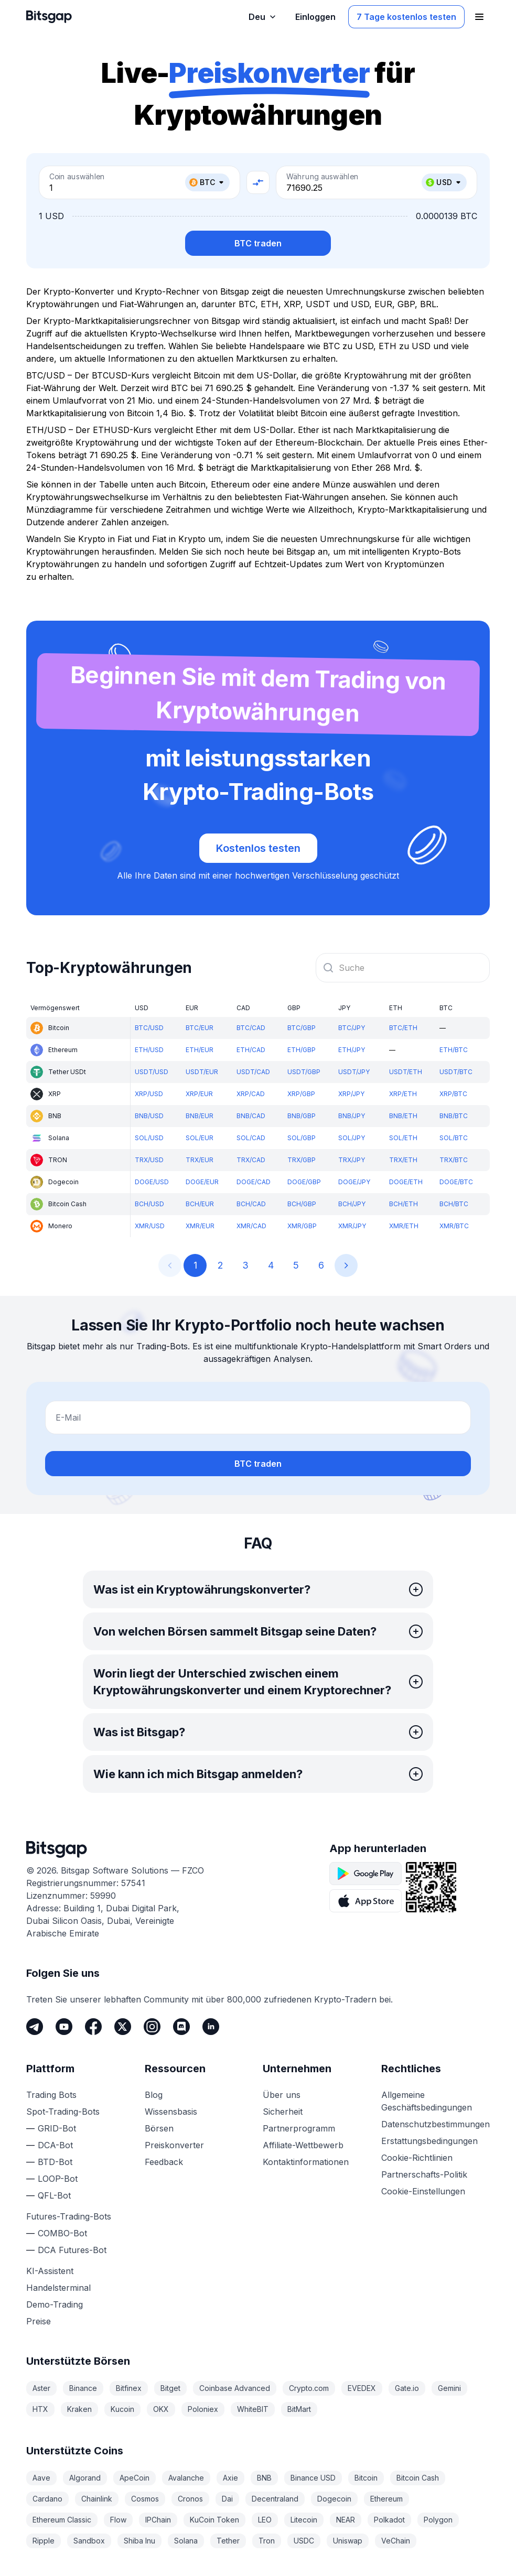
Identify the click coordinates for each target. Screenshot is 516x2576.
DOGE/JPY (354, 1182)
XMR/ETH (403, 1226)
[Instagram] (152, 2026)
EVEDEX (362, 2388)
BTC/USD (149, 1028)
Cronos (190, 2498)
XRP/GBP (301, 1094)
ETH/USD (149, 1050)
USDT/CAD (253, 1072)
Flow (118, 2519)
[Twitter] (122, 2026)
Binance (83, 2388)
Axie (230, 2477)
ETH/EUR (199, 1050)
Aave (41, 2477)
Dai (227, 2498)
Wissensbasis (171, 2111)
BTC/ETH (403, 1028)
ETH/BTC (453, 1050)
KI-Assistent (49, 2271)
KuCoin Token (214, 2519)
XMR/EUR (200, 1226)
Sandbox (89, 2540)
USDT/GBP (303, 1072)
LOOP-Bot (58, 2178)
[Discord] (181, 2026)
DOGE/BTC (456, 1182)
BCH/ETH (403, 1204)
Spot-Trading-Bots (63, 2111)
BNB (264, 2477)
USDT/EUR (202, 1072)
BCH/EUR (200, 1204)
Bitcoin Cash (417, 2477)
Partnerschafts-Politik (424, 2174)
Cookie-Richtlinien (417, 2157)
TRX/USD (149, 1160)
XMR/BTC (454, 1226)
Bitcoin (366, 2477)
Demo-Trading (54, 2304)
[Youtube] (64, 2026)
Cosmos (145, 2498)
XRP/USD (149, 1094)
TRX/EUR (199, 1160)
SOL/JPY (351, 1138)
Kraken (79, 2409)
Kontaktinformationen (306, 2162)
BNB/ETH (403, 1116)
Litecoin (304, 2519)
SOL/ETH (403, 1138)
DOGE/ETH (406, 1182)
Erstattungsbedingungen (429, 2141)
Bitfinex (129, 2388)
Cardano (47, 2498)
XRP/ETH (403, 1094)
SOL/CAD (250, 1138)
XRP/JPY (351, 1094)
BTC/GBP (301, 1028)
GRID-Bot (57, 2128)
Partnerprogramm (299, 2128)
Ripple (44, 2540)
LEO (265, 2519)
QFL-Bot (54, 2195)
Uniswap (347, 2540)
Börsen (159, 2128)
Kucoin (122, 2409)
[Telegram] (34, 2026)
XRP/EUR (199, 1094)
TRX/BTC (453, 1160)
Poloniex (203, 2409)
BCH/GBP (301, 1204)
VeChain (395, 2540)
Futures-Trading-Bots (68, 2216)
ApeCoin (134, 2477)
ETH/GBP (301, 1050)
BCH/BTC (453, 1204)
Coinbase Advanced (234, 2388)
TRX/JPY (351, 1160)
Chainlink (96, 2498)
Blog (154, 2095)
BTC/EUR (199, 1028)
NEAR (345, 2519)
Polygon (438, 2519)
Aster (41, 2388)
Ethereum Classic (62, 2519)
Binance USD (313, 2477)
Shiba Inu (139, 2540)
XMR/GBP (302, 1226)
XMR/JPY (352, 1226)
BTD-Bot (55, 2162)
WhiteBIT (252, 2409)
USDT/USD (151, 1072)
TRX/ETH (403, 1160)
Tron (267, 2540)
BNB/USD (149, 1116)
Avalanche (186, 2477)
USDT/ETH (405, 1072)
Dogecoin (334, 2498)
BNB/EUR (199, 1116)
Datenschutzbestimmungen (435, 2124)
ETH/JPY (351, 1050)
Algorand (85, 2477)
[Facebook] (93, 2026)
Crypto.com (309, 2388)
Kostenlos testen (258, 848)
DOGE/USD (152, 1182)
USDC (304, 2540)
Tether (228, 2540)
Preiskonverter (174, 2145)
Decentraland (275, 2498)
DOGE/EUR (202, 1182)
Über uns (281, 2095)
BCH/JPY (352, 1204)
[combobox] (403, 967)
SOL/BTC (453, 1138)
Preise (38, 2321)
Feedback (164, 2162)
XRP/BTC (453, 1094)
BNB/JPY (351, 1116)
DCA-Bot (55, 2145)
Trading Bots (51, 2095)
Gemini (449, 2388)
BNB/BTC (453, 1116)
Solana (186, 2540)
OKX (161, 2409)
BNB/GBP (301, 1116)
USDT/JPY (354, 1072)
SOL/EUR (199, 1138)
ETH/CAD (250, 1050)
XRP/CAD (250, 1094)
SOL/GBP (301, 1138)
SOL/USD (149, 1138)
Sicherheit (283, 2111)
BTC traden (258, 243)
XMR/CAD (251, 1226)
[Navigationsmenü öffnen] (479, 16)
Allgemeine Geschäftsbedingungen (426, 2101)
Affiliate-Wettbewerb (303, 2145)
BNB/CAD (250, 1116)
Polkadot (389, 2519)
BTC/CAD (250, 1028)
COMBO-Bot (62, 2233)
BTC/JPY (351, 1028)
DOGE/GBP (304, 1182)
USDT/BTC (455, 1072)
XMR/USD (150, 1226)
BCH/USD (149, 1204)
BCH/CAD (251, 1204)
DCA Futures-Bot (72, 2250)
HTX (40, 2409)
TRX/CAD (250, 1160)
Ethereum (386, 2498)
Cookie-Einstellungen (423, 2191)
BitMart (299, 2409)
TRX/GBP (301, 1160)
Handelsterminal (58, 2287)
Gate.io (407, 2388)
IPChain (158, 2519)
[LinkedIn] (210, 2026)
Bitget (170, 2388)
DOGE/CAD (253, 1182)
